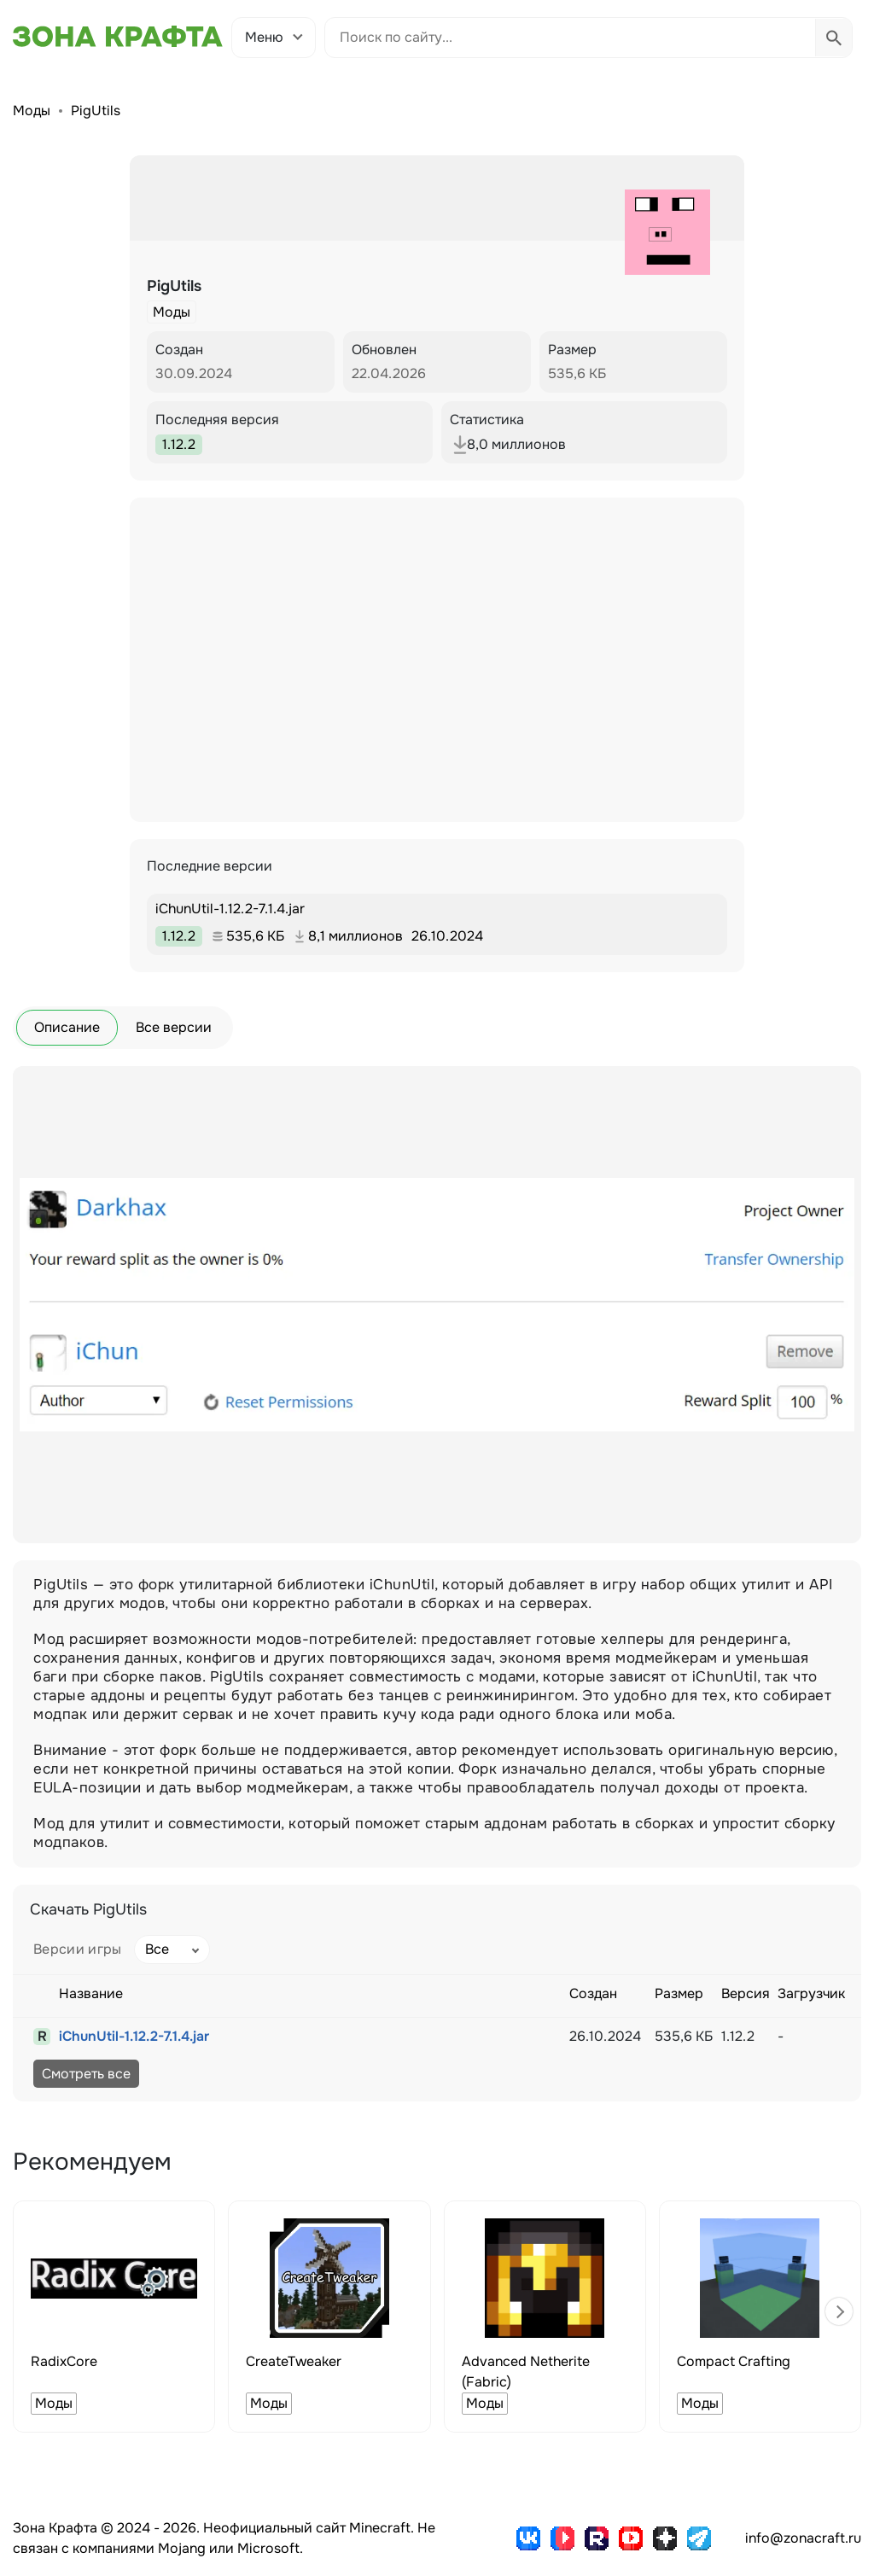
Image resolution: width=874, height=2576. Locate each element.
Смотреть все (86, 2074)
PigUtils (95, 110)
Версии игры (77, 1949)
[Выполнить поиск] (833, 37)
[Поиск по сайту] (570, 37)
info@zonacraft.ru (803, 2538)
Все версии (174, 1027)
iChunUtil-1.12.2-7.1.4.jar (134, 2036)
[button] (839, 2311)
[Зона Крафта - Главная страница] (118, 36)
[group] (114, 2316)
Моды (31, 110)
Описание (67, 1027)
